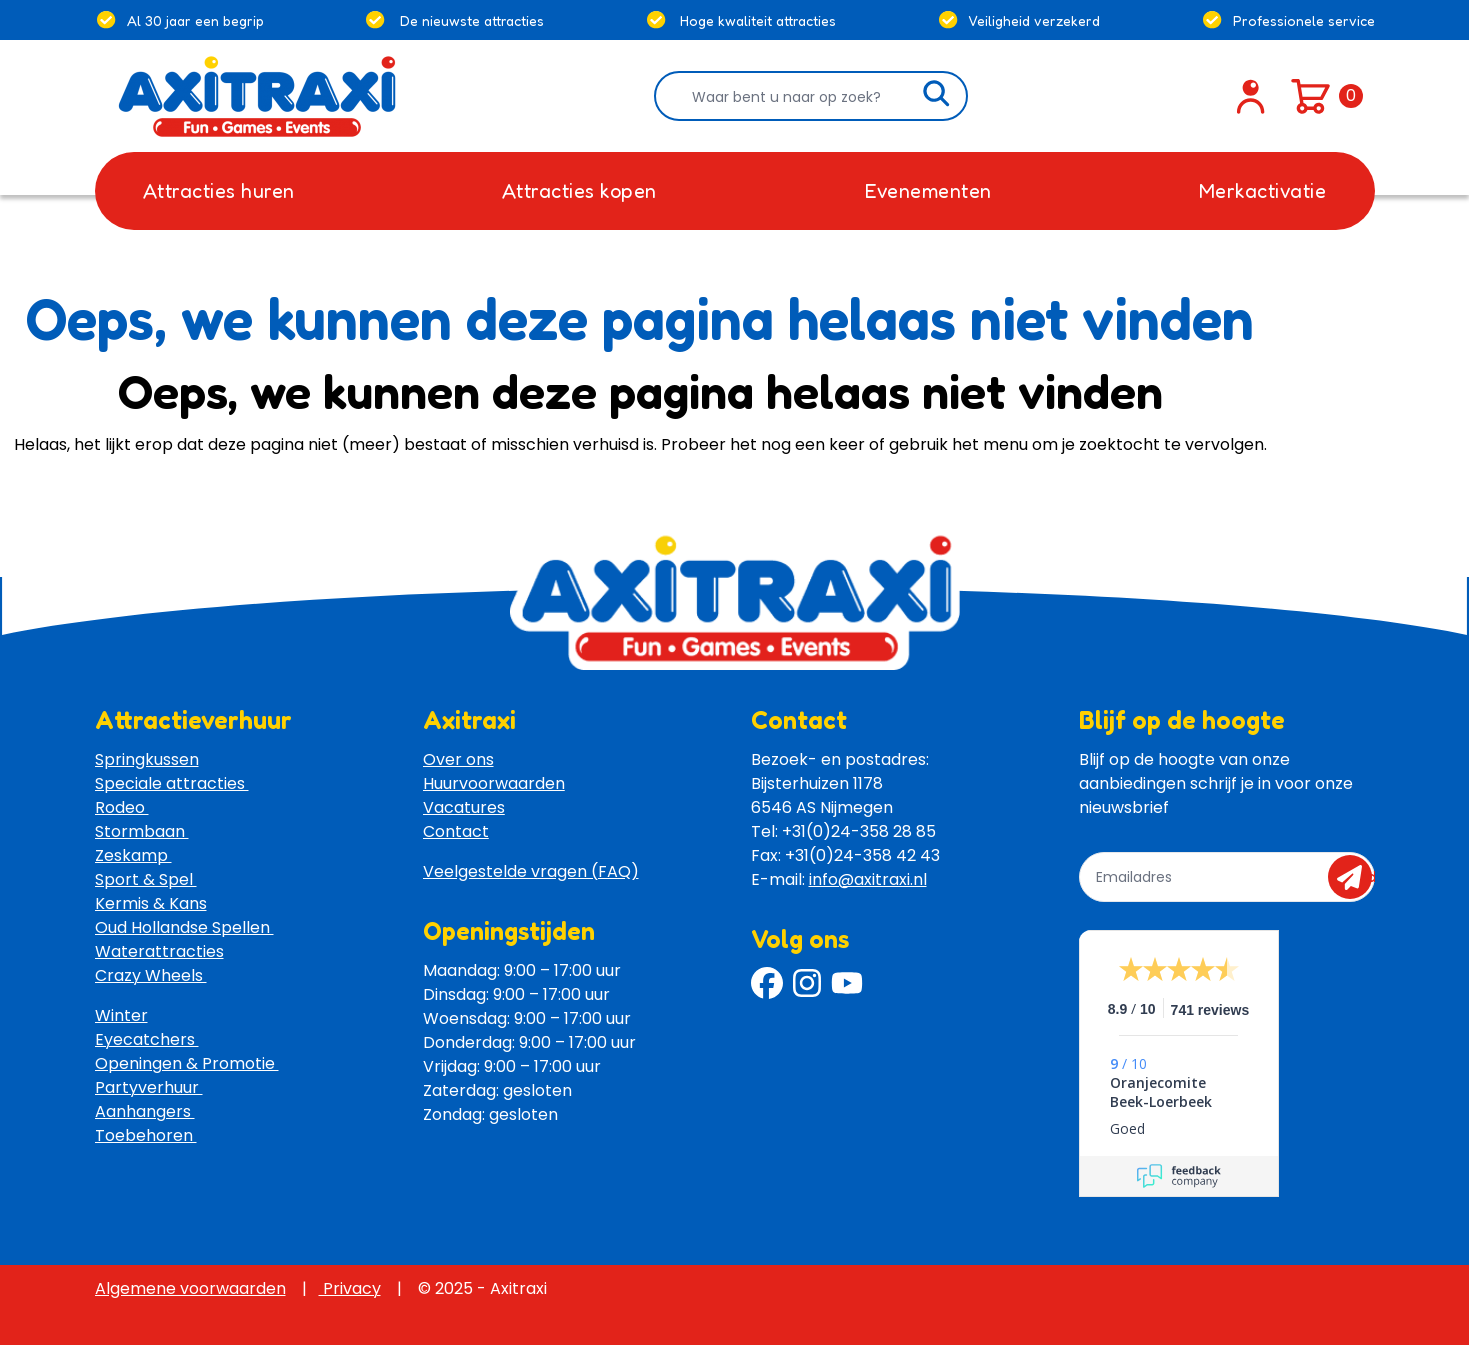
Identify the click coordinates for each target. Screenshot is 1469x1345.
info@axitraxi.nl (868, 879)
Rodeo (122, 807)
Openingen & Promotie (187, 1063)
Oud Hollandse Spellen (184, 927)
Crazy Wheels (151, 975)
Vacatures (464, 807)
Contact (456, 831)
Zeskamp (133, 855)
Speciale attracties (172, 783)
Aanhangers (145, 1111)
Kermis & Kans (151, 903)
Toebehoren (146, 1135)
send (1356, 877)
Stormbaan (142, 831)
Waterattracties (159, 951)
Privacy (350, 1288)
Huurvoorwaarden (494, 783)
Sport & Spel (146, 879)
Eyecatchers (147, 1039)
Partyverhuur (149, 1087)
